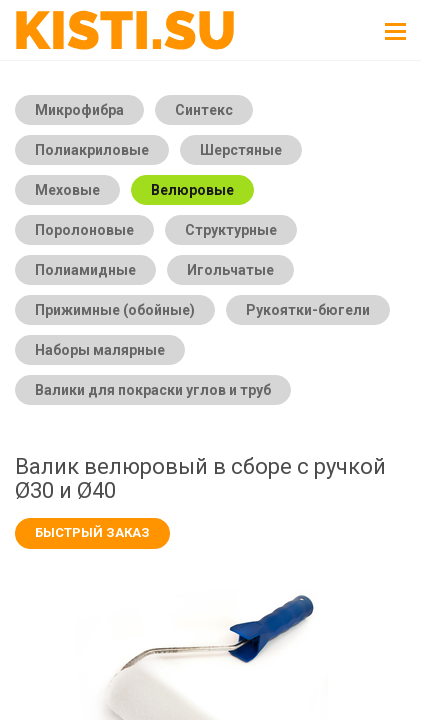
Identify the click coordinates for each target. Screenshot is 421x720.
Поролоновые (84, 230)
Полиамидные (85, 270)
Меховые (67, 190)
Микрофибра (79, 110)
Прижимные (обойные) (115, 310)
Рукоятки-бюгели (308, 310)
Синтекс (204, 110)
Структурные (231, 230)
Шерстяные (241, 150)
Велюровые (192, 190)
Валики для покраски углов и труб (153, 390)
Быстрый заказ (92, 532)
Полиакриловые (92, 150)
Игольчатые (230, 270)
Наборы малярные (100, 350)
